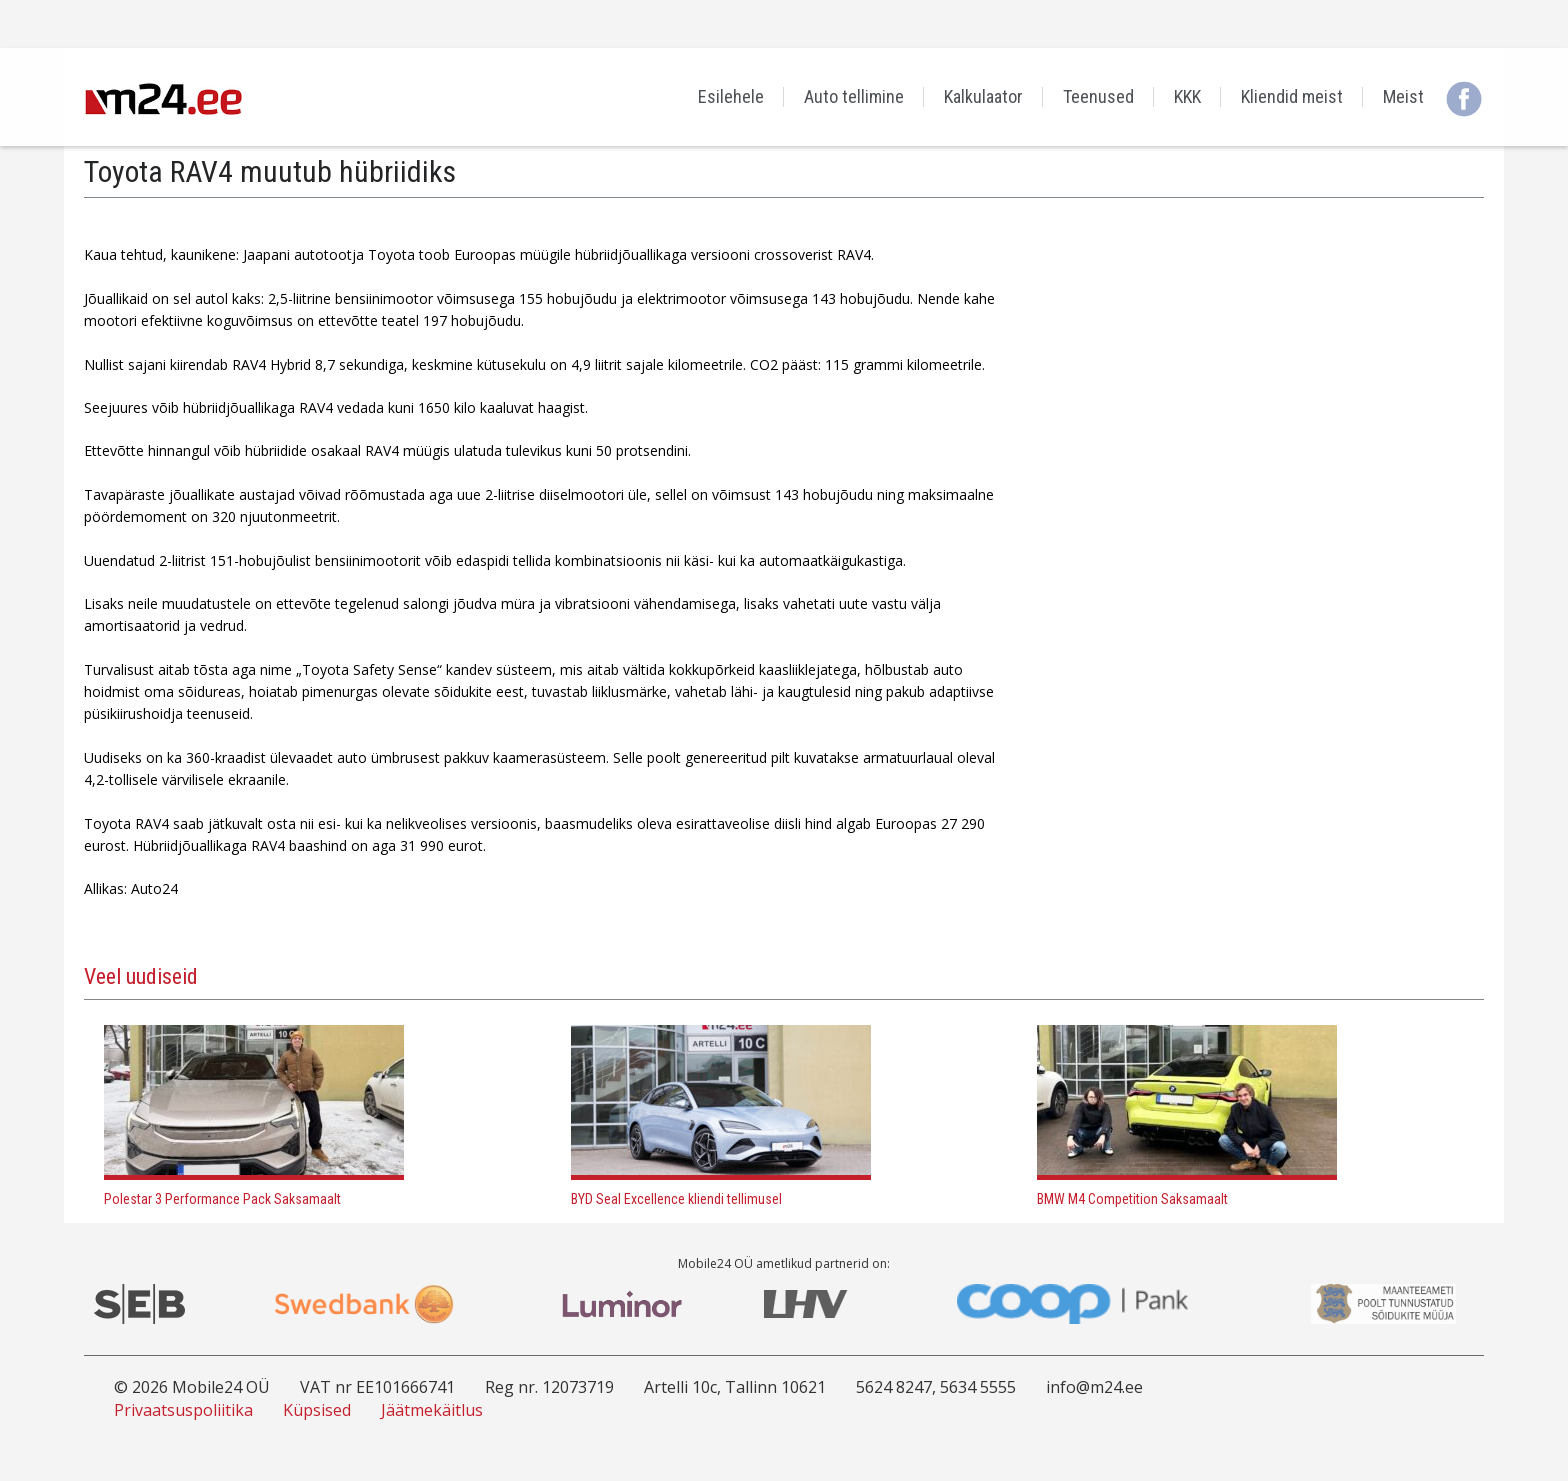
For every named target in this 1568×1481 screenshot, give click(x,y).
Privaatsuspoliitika (183, 1410)
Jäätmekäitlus (432, 1410)
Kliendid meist (1292, 96)
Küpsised (317, 1410)
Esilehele (731, 96)
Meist (1403, 96)
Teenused (1098, 96)
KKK (1187, 96)
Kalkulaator (983, 96)
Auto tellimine (854, 96)
